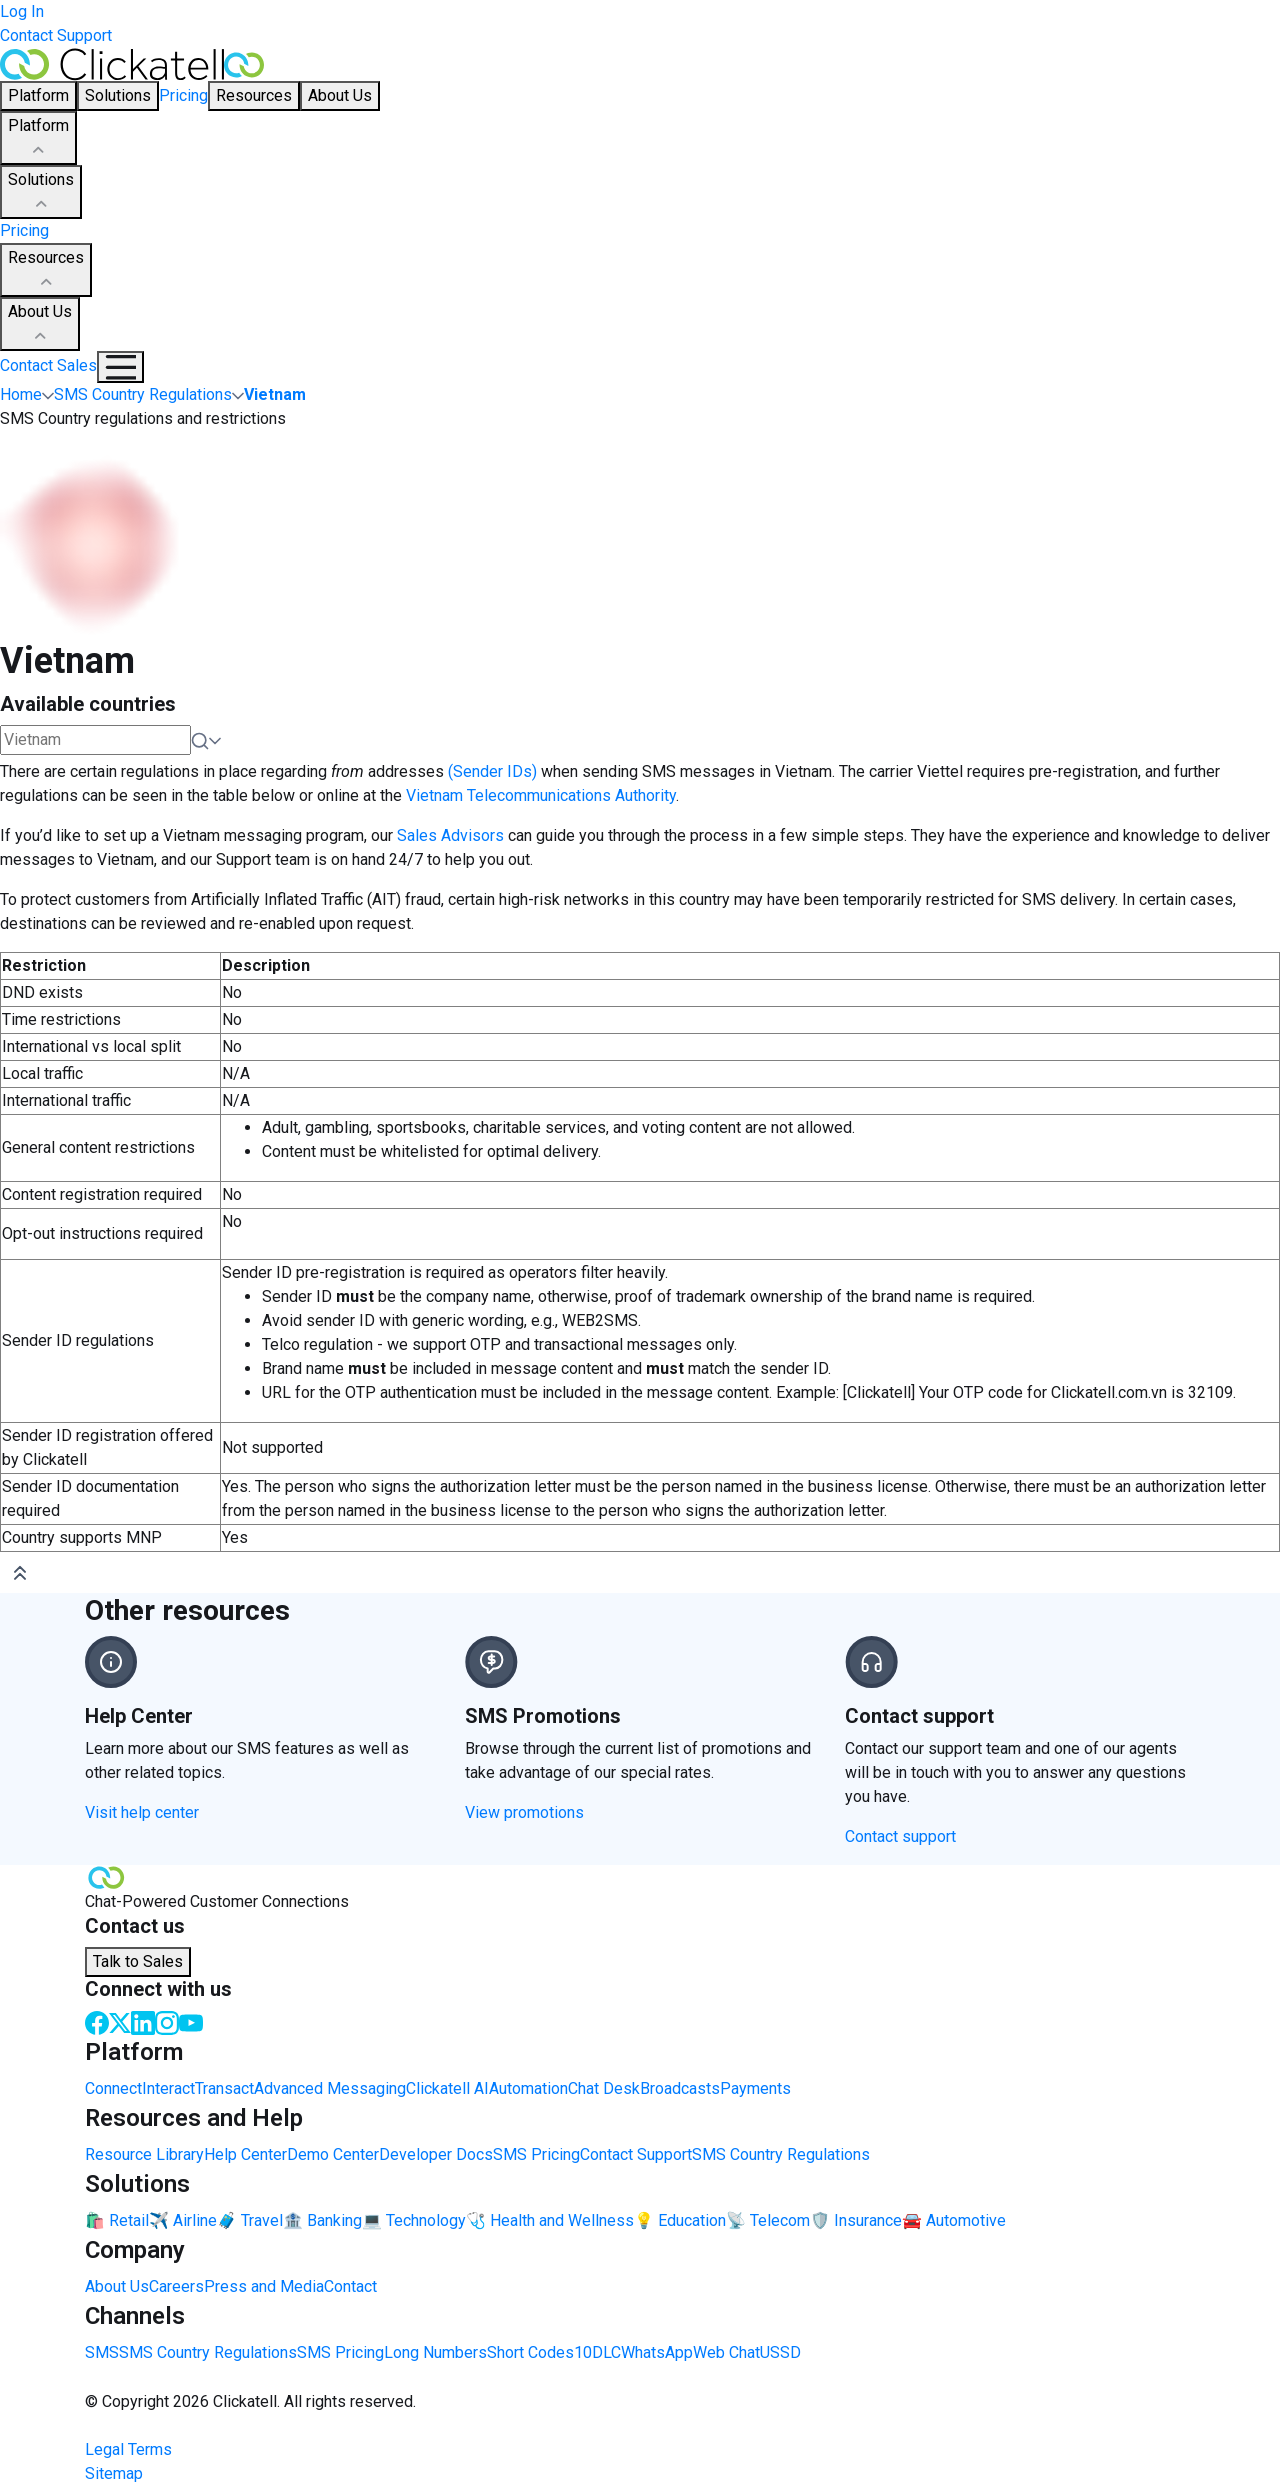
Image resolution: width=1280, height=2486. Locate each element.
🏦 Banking (322, 2220)
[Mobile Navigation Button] (120, 367)
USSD (780, 2352)
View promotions (524, 1812)
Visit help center (142, 1812)
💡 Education (680, 2220)
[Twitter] (120, 2021)
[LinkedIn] (143, 2021)
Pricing (183, 95)
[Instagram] (167, 2021)
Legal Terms (128, 2449)
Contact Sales (48, 365)
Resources (46, 271)
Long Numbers (435, 2352)
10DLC (597, 2352)
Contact (350, 2286)
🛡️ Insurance (856, 2220)
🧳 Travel (250, 2220)
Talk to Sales (138, 1961)
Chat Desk (604, 2088)
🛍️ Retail (117, 2220)
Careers (176, 2286)
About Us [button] (340, 95)
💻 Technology (414, 2220)
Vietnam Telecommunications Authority (541, 795)
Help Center (245, 2154)
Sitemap (114, 2473)
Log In (22, 11)
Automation (528, 2088)
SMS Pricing (536, 2154)
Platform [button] (38, 95)
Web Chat (726, 2352)
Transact (224, 2088)
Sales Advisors (448, 835)
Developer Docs (436, 2154)
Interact (168, 2088)
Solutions (41, 193)
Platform (38, 139)
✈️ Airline (183, 2220)
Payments (755, 2088)
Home (21, 394)
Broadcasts (680, 2088)
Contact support (900, 1836)
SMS (102, 2352)
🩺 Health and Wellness (550, 2220)
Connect (113, 2088)
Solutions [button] (118, 95)
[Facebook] (97, 2021)
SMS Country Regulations (781, 2154)
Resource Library (144, 2154)
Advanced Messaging (330, 2088)
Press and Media (264, 2286)
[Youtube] (191, 2021)
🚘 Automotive (954, 2220)
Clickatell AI (447, 2088)
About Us (40, 325)
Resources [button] (254, 95)
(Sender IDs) (492, 771)
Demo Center (333, 2154)
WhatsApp (657, 2352)
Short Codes (530, 2352)
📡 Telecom (768, 2220)
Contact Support (56, 35)
